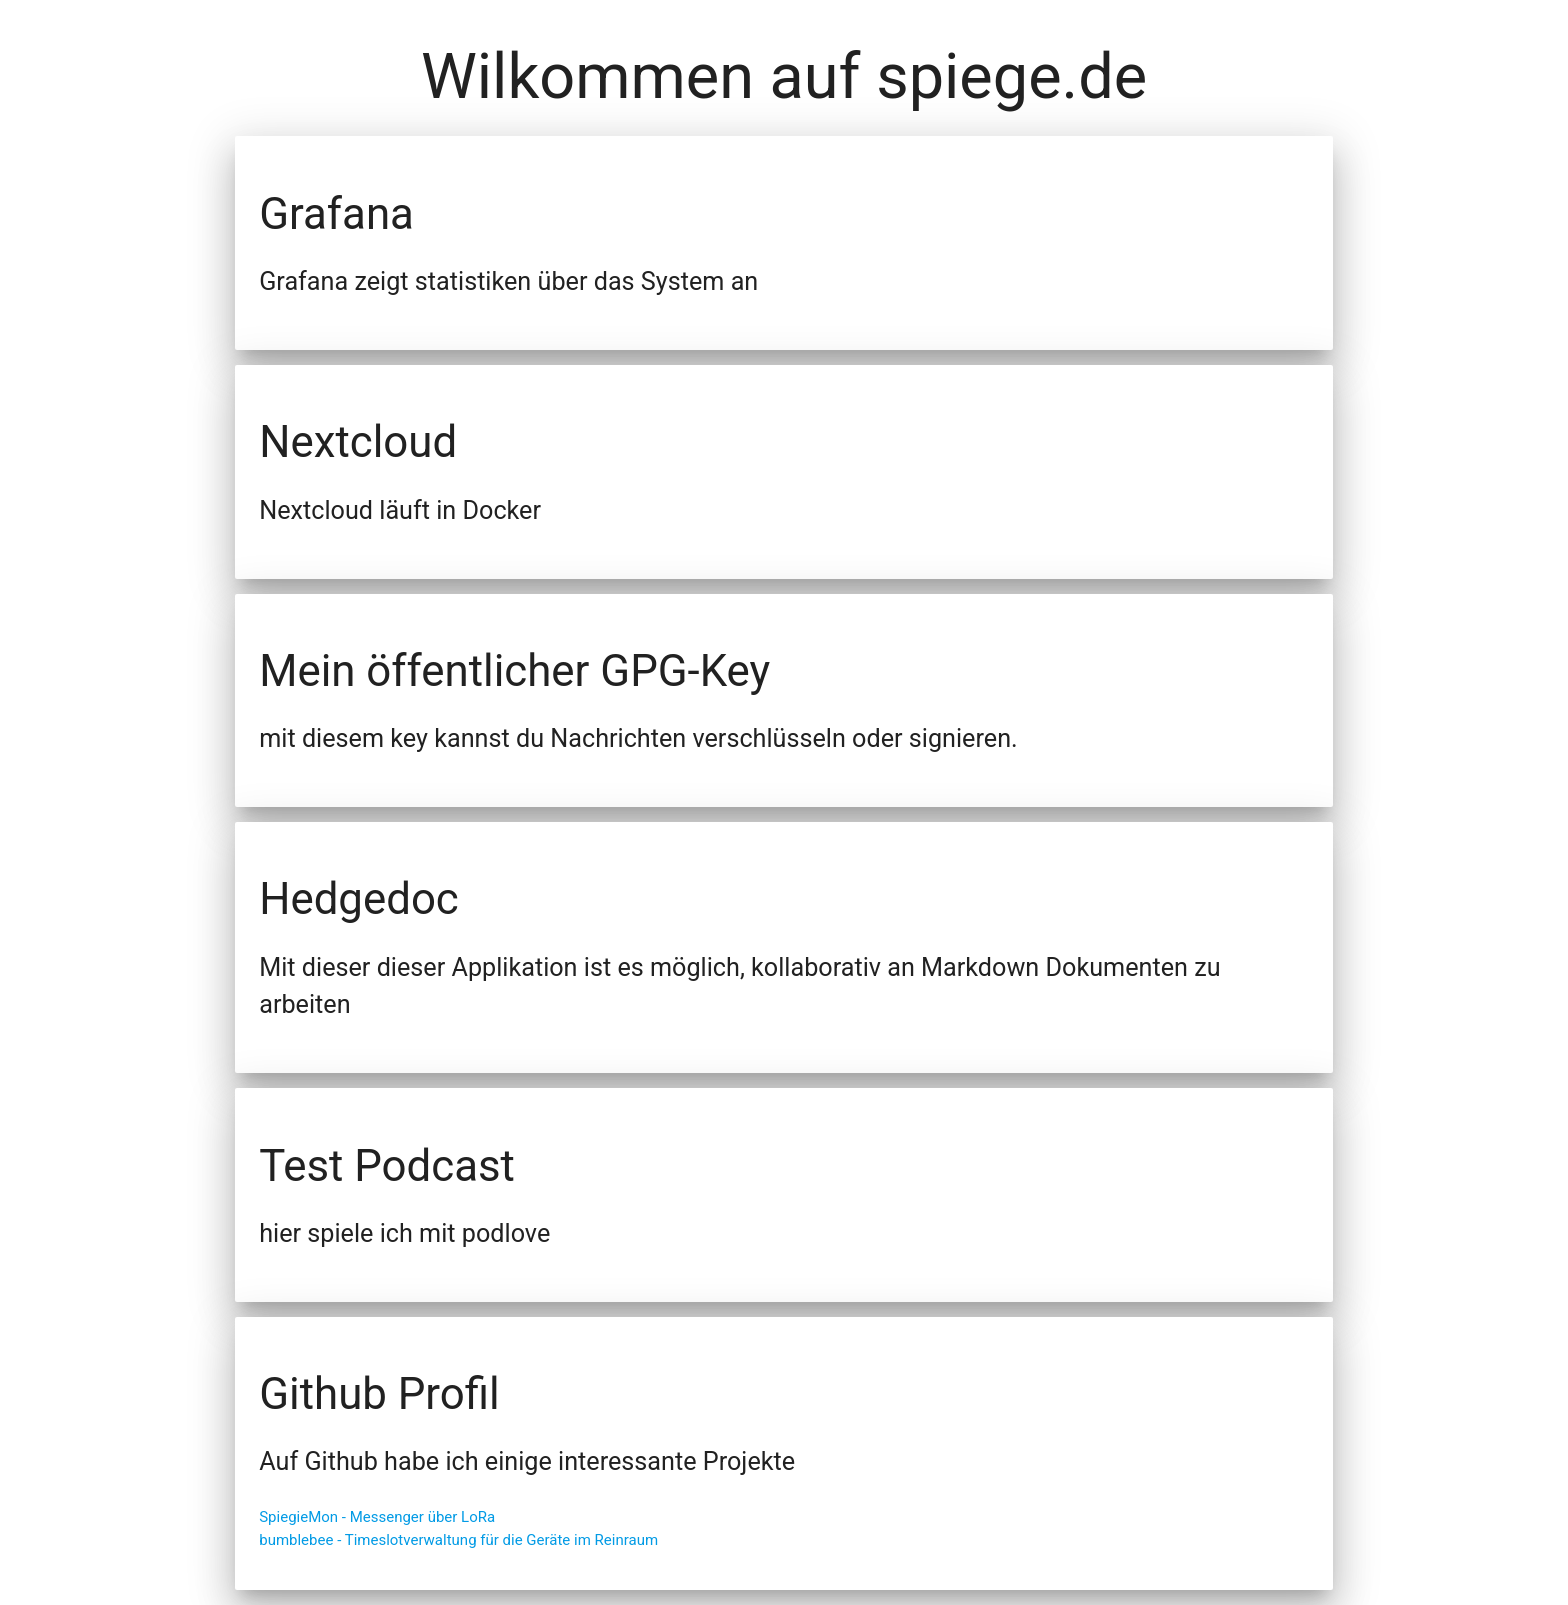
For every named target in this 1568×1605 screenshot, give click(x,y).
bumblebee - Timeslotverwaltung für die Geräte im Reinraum (458, 1540)
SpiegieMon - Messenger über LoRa (377, 1517)
